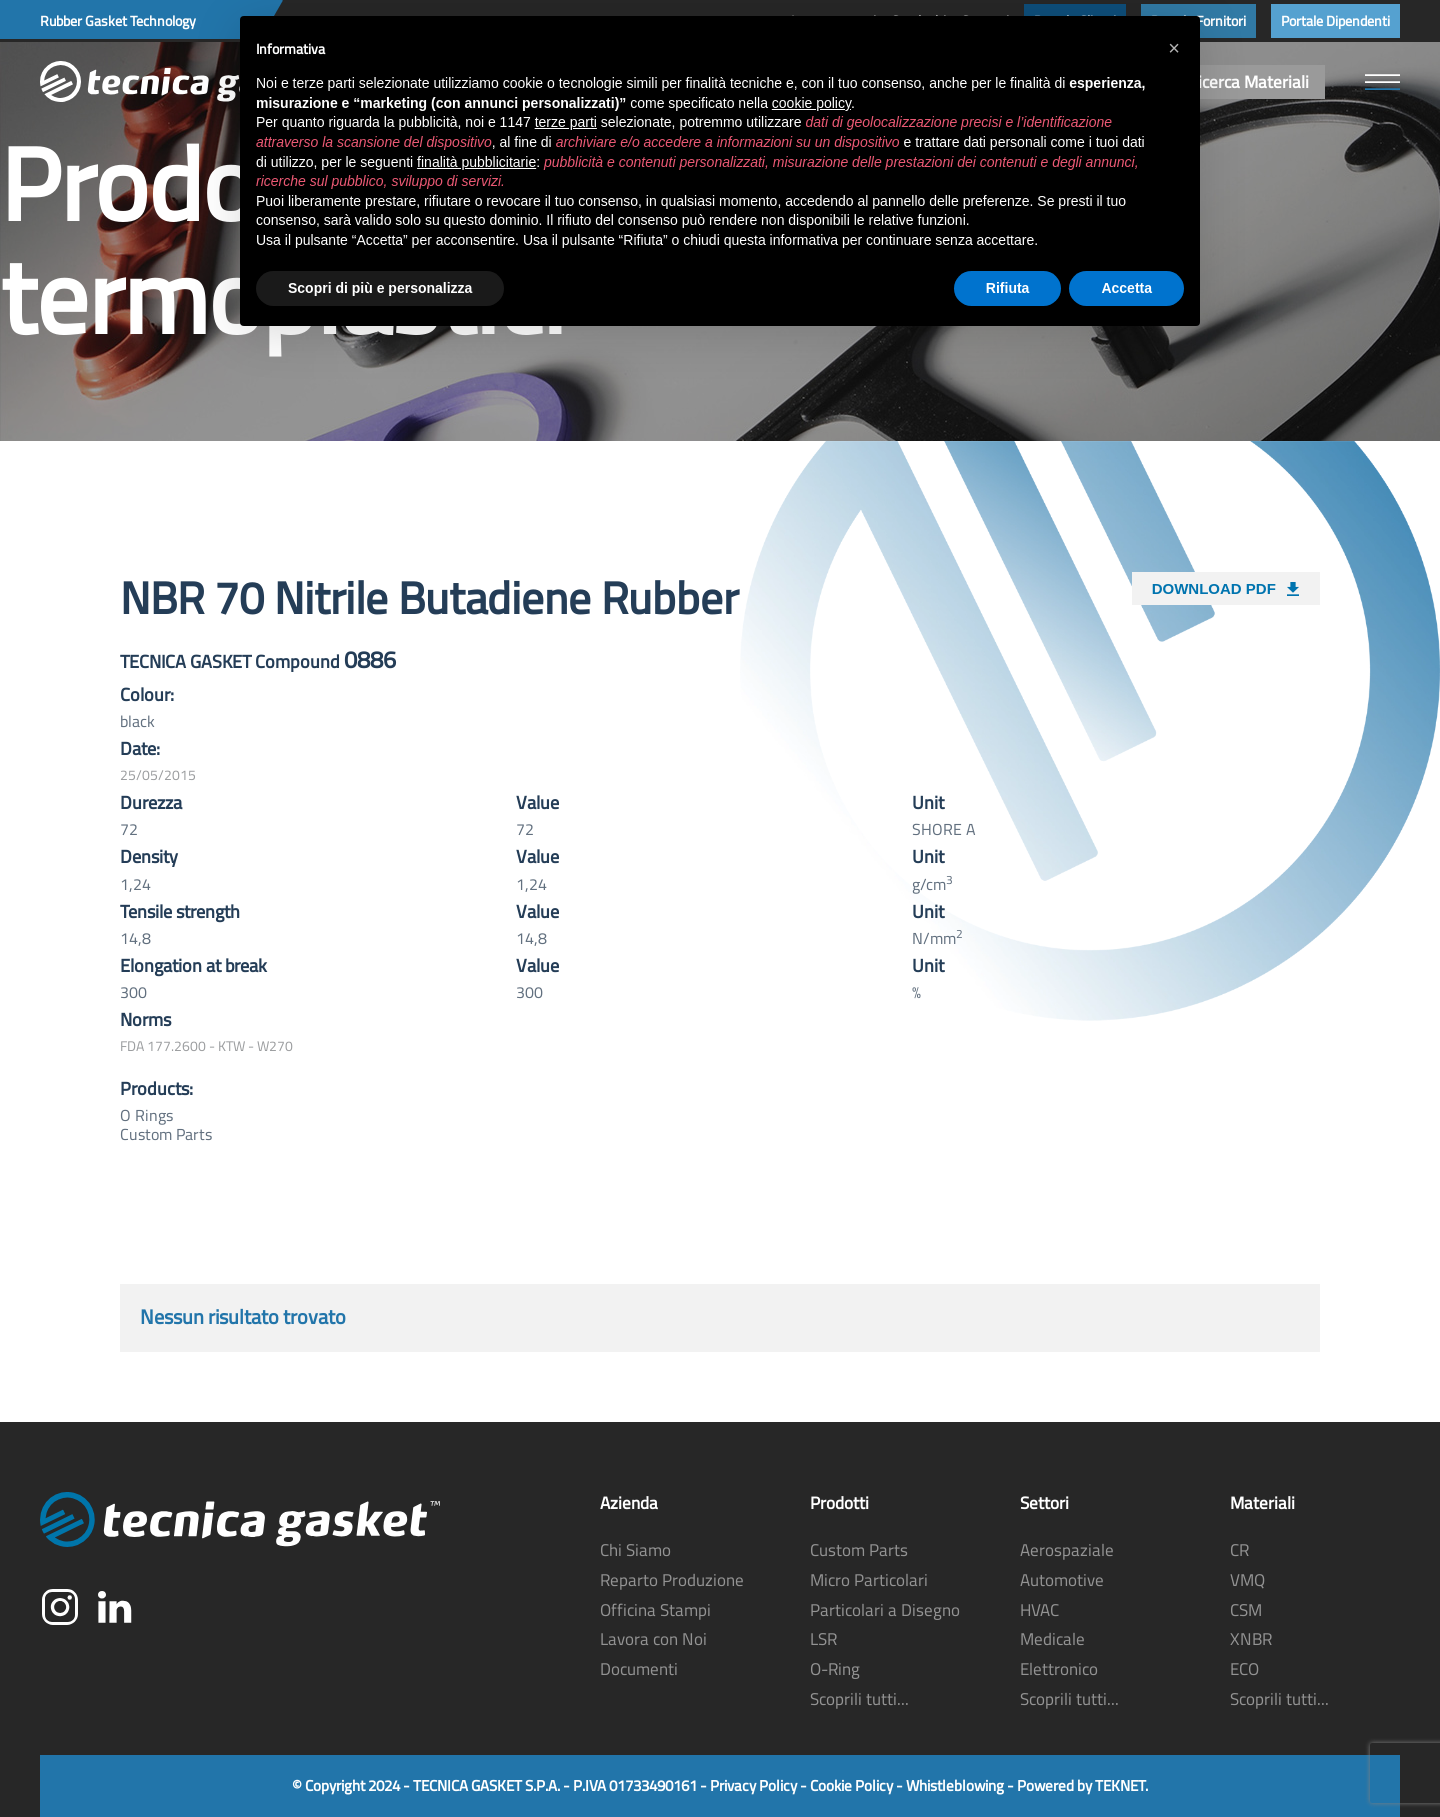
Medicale (1052, 1639)
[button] (1382, 82)
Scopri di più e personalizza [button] (380, 288)
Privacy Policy (753, 1785)
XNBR (1251, 1639)
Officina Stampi (655, 1610)
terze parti (566, 122)
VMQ (1247, 1580)
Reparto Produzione (672, 1580)
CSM (1246, 1610)
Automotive (1062, 1580)
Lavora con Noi (653, 1639)
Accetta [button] (1126, 288)
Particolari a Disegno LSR (885, 1625)
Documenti (639, 1669)
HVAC (1039, 1610)
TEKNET (1120, 1785)
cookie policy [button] (811, 103)
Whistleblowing (955, 1785)
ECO (1244, 1669)
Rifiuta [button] (1008, 288)
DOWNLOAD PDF (1226, 584)
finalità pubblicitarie (476, 162)
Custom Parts (859, 1550)
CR (1239, 1550)
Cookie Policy (851, 1785)
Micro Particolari (869, 1580)
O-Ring (835, 1669)
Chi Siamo (635, 1550)
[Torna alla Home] (190, 82)
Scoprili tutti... (859, 1699)
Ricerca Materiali (1248, 82)
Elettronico (1059, 1669)
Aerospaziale (1067, 1550)
